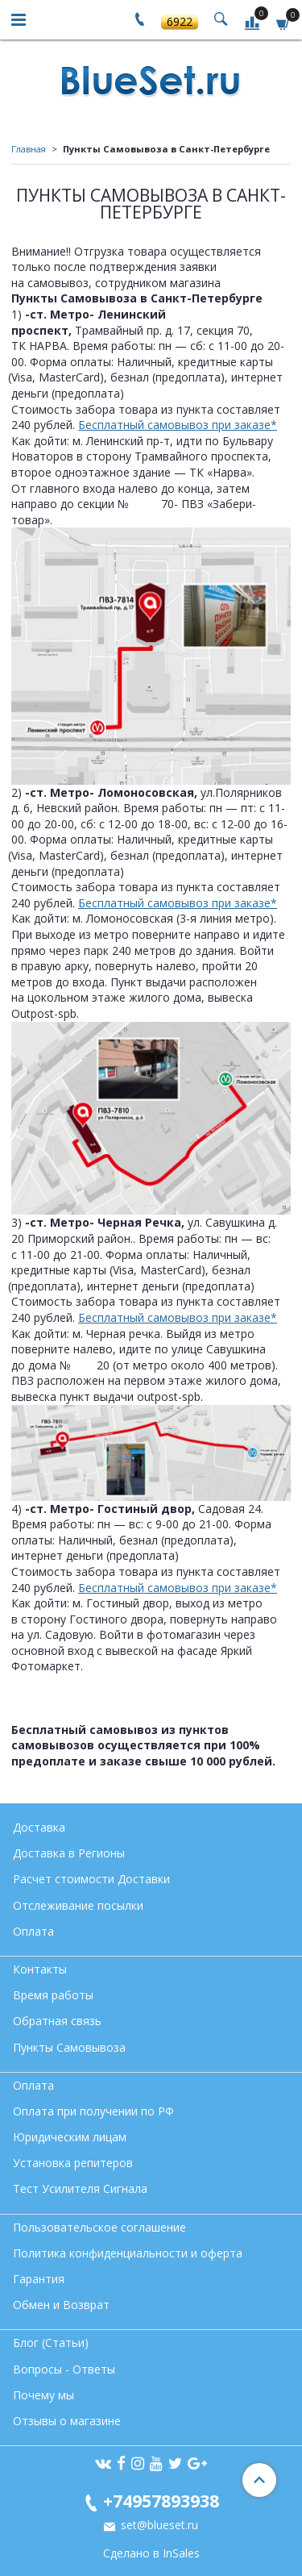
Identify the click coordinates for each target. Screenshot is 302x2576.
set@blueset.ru (158, 2524)
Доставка (39, 1827)
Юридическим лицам (69, 2137)
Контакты (40, 1969)
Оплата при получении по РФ (93, 2111)
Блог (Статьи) (51, 2342)
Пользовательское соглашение (99, 2227)
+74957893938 (161, 2500)
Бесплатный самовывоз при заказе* (177, 424)
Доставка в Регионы (69, 1853)
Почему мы (43, 2395)
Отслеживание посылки (78, 1905)
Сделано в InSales (151, 2553)
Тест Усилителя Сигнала (80, 2188)
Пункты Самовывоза (69, 2047)
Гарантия (38, 2278)
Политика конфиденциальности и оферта (127, 2253)
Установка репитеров (73, 2162)
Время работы (53, 1995)
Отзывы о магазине (67, 2420)
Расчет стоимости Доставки (91, 1878)
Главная (28, 149)
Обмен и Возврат (61, 2304)
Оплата (33, 1931)
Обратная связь (57, 2020)
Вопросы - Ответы (64, 2369)
